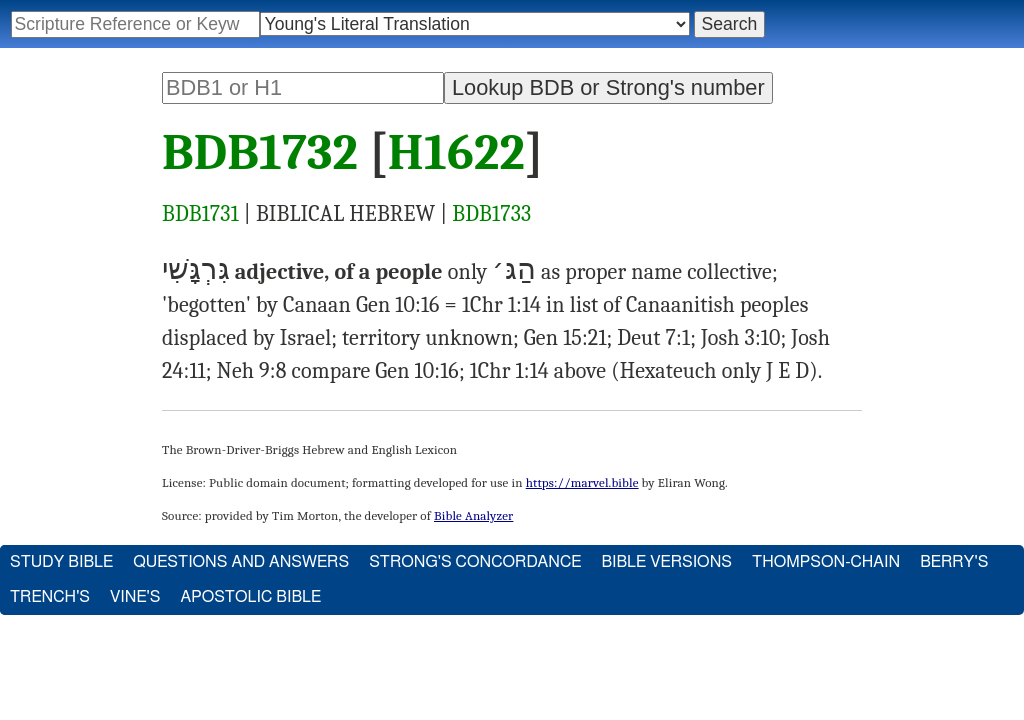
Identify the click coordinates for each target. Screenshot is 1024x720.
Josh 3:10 (741, 338)
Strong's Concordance (475, 562)
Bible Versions (666, 562)
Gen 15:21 (565, 338)
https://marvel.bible (582, 482)
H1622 (456, 153)
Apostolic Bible (250, 597)
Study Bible (61, 562)
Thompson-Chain (826, 562)
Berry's (954, 562)
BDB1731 (200, 214)
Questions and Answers (241, 562)
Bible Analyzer (473, 515)
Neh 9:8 (252, 371)
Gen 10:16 (398, 305)
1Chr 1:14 (501, 305)
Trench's (50, 597)
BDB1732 (260, 153)
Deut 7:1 (653, 338)
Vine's (135, 597)
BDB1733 (491, 214)
